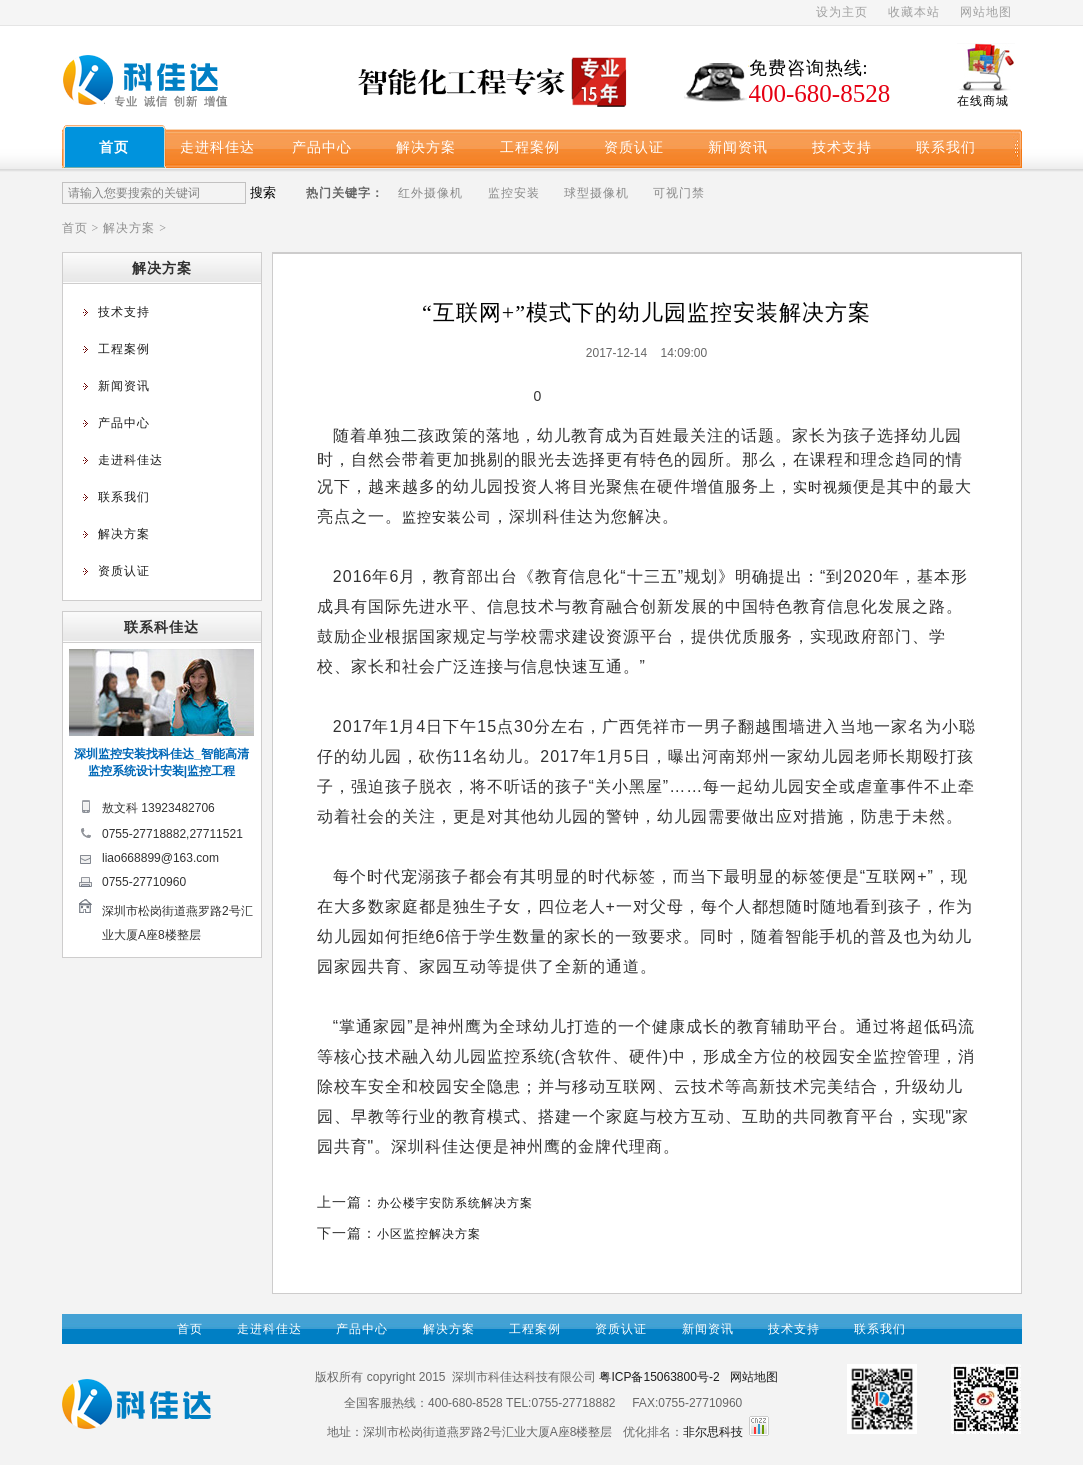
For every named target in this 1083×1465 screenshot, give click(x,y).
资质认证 (634, 147)
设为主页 (842, 12)
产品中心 (322, 147)
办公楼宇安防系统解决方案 (455, 1203)
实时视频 (823, 487)
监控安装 (514, 193)
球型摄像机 (596, 193)
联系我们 (946, 147)
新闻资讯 (738, 147)
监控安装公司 (447, 517)
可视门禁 (679, 193)
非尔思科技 (713, 1432)
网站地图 (986, 12)
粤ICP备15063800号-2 (659, 1377)
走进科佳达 (217, 147)
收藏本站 (914, 12)
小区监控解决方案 (429, 1234)
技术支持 (842, 147)
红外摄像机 (430, 193)
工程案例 (530, 147)
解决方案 (426, 147)
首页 (114, 147)
